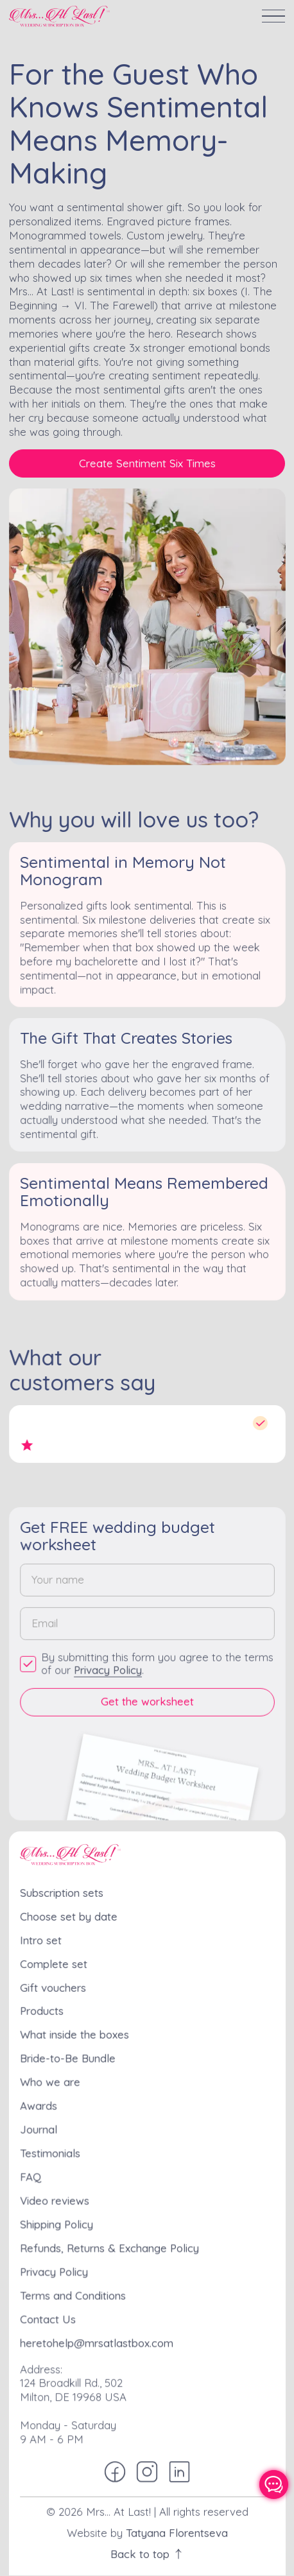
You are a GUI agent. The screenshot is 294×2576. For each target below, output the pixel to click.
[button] (273, 16)
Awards (39, 2102)
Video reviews (55, 2196)
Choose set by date (69, 1915)
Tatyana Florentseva (176, 2524)
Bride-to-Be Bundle (68, 2056)
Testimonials (51, 2149)
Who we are (51, 2079)
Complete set (54, 1962)
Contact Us (48, 2313)
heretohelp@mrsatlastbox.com (97, 2336)
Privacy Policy (109, 1668)
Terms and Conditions (73, 2290)
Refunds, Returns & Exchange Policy (109, 2243)
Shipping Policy (57, 2219)
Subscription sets (62, 1892)
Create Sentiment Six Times (147, 463)
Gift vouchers (54, 1986)
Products (42, 2009)
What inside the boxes (75, 2032)
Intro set (41, 1939)
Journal (39, 2126)
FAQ (31, 2172)
